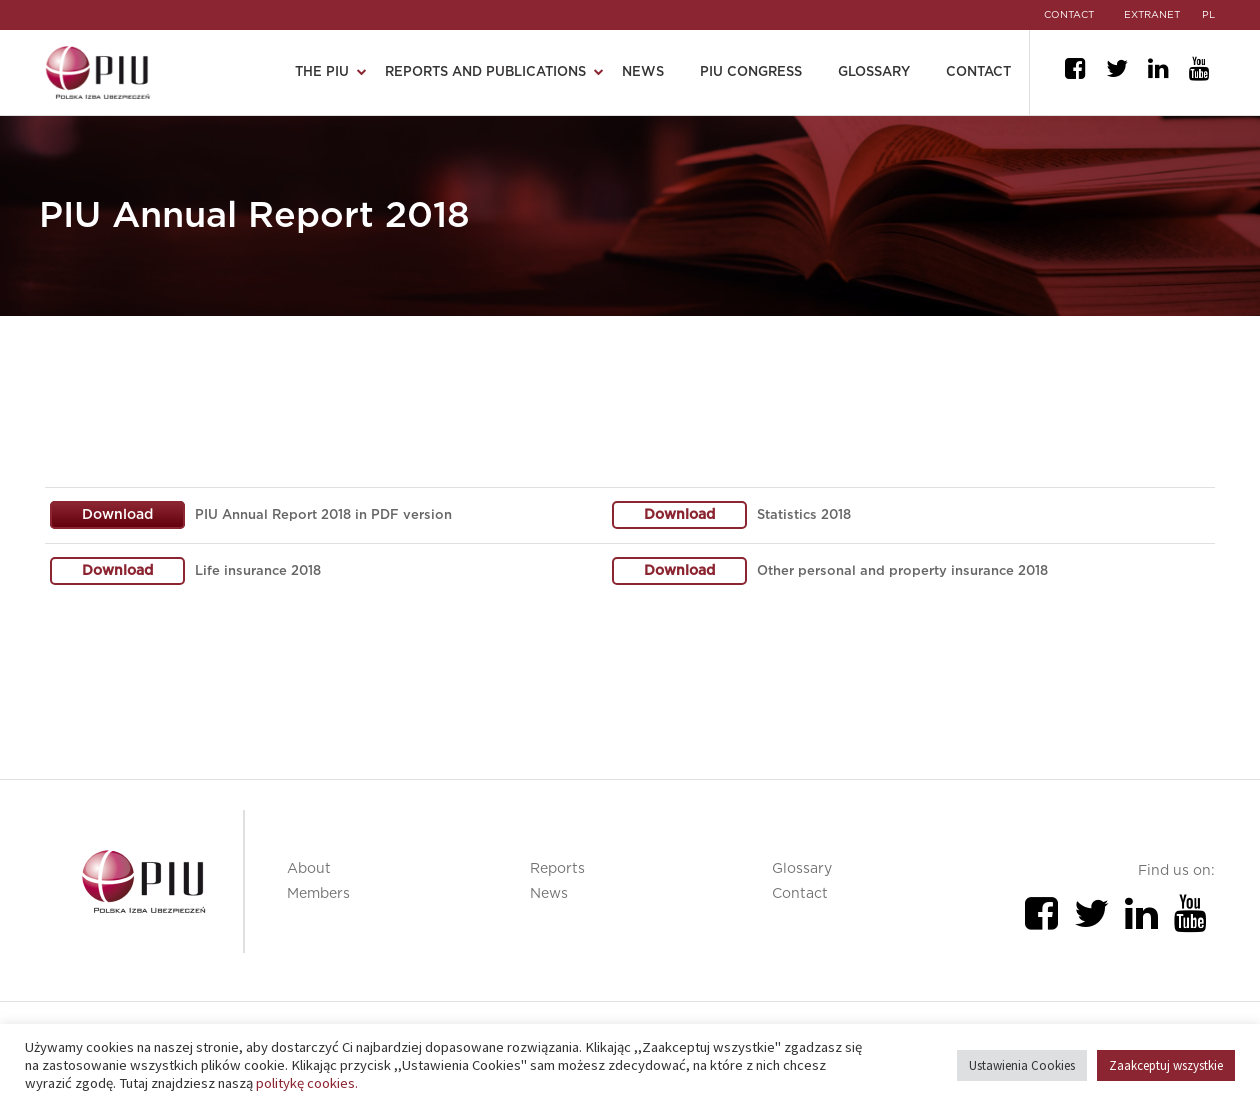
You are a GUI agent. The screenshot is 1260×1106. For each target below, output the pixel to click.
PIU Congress (751, 72)
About (309, 869)
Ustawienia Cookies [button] (1022, 1065)
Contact (978, 72)
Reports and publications (485, 72)
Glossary (874, 72)
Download (117, 515)
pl (1208, 15)
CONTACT (1069, 15)
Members (318, 894)
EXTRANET (1152, 15)
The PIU (322, 72)
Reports (557, 869)
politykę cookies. (307, 1083)
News (643, 72)
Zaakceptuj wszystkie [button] (1166, 1065)
